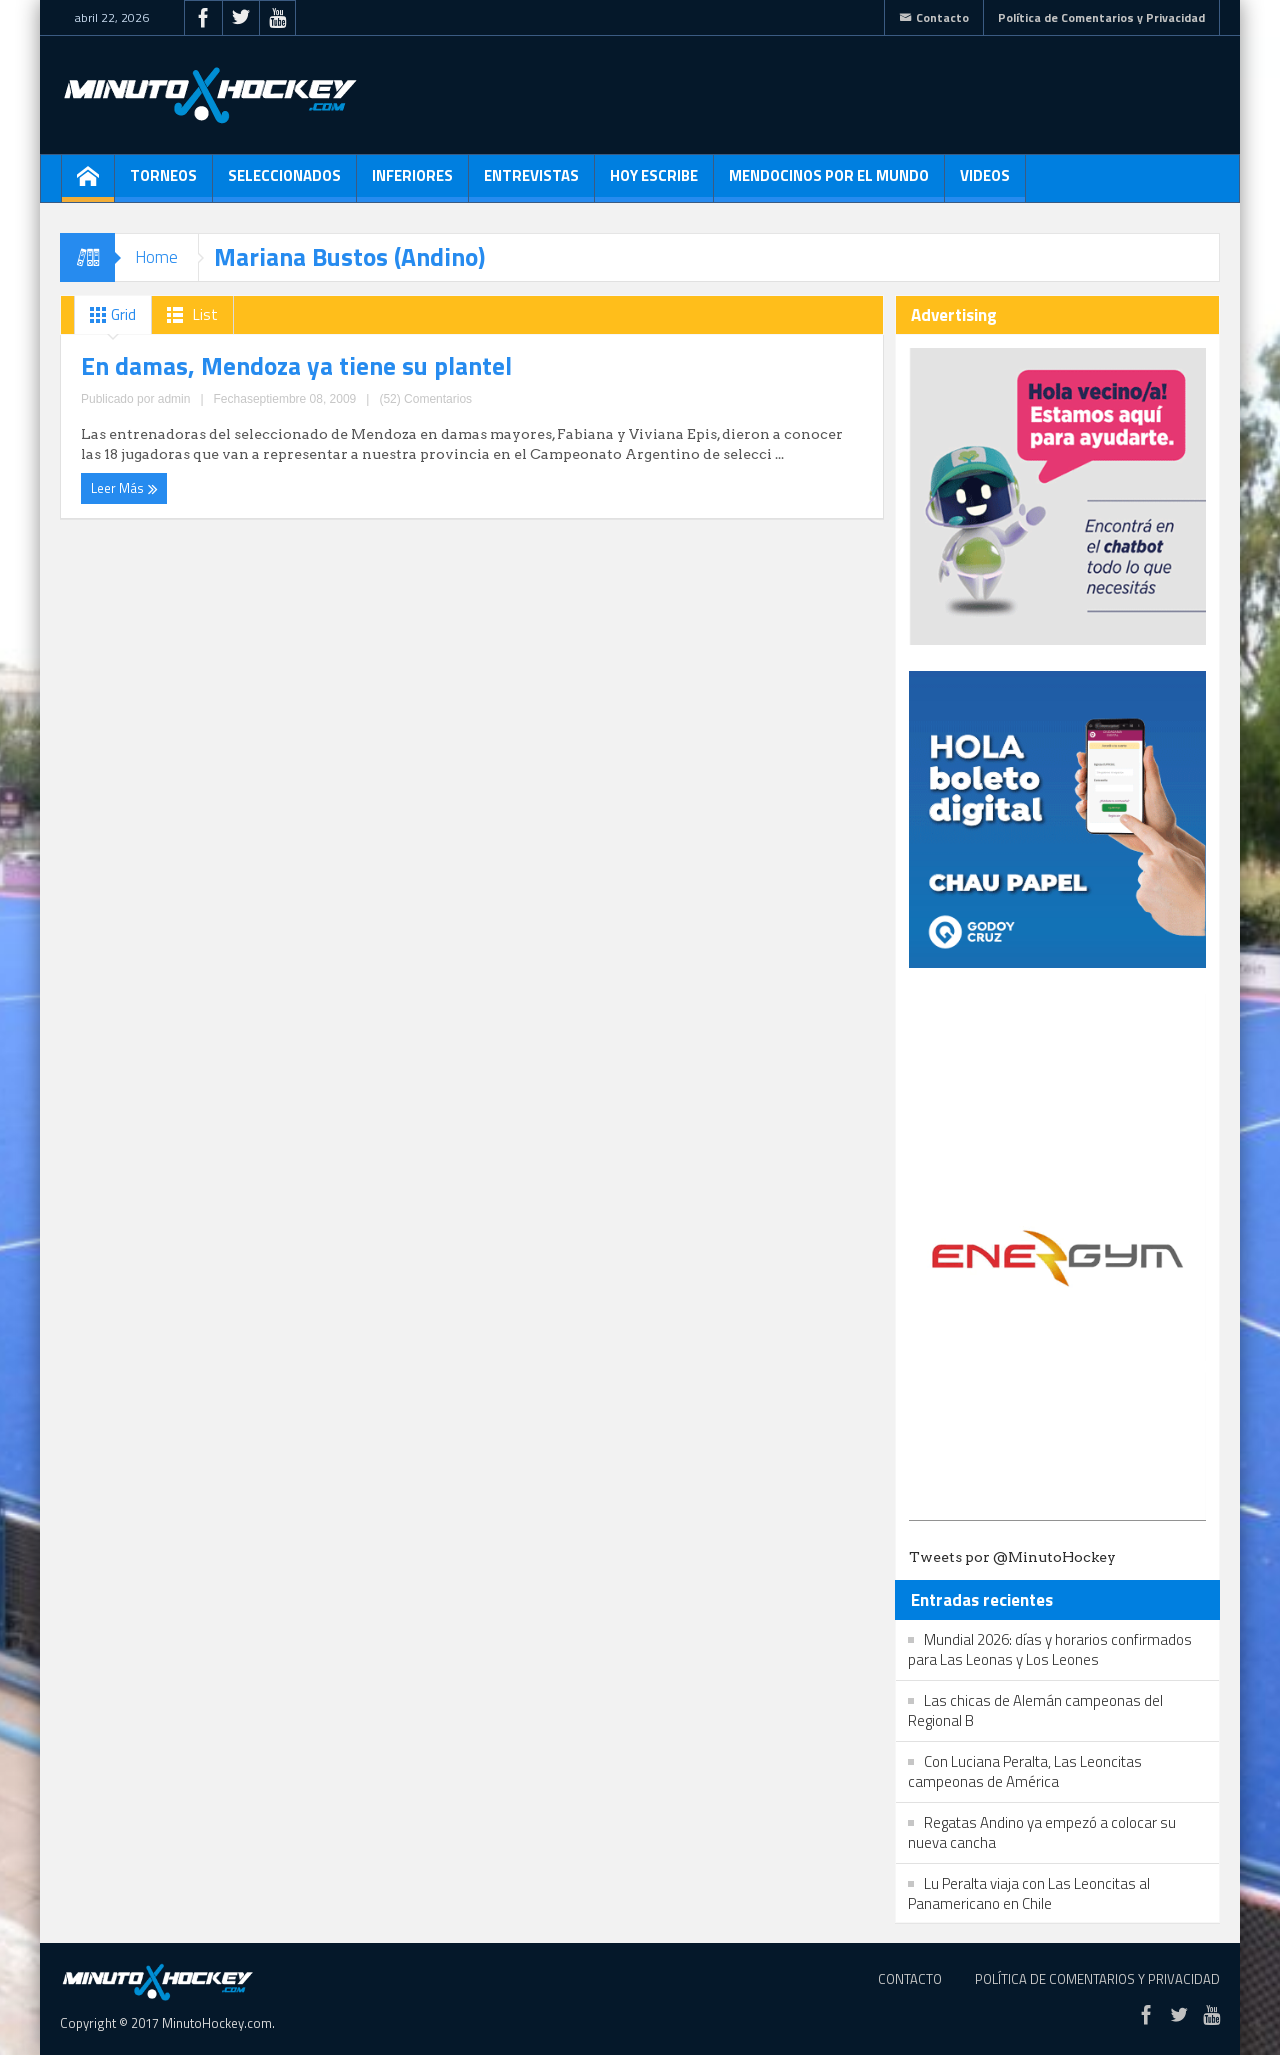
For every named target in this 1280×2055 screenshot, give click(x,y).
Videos (985, 183)
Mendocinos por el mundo (829, 183)
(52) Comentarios (295, 467)
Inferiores (412, 183)
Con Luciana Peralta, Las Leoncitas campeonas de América (1025, 1771)
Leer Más (118, 503)
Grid (109, 315)
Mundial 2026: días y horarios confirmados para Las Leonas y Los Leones (1050, 1649)
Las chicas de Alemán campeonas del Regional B (1035, 1710)
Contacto (934, 17)
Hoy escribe (654, 183)
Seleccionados (284, 183)
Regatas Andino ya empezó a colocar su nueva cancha (1042, 1832)
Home (156, 257)
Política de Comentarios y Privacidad (1101, 17)
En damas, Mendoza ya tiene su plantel (235, 361)
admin (225, 467)
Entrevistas (531, 183)
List (188, 315)
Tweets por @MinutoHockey (1012, 1557)
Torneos (163, 183)
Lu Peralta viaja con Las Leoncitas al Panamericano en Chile (1029, 1893)
